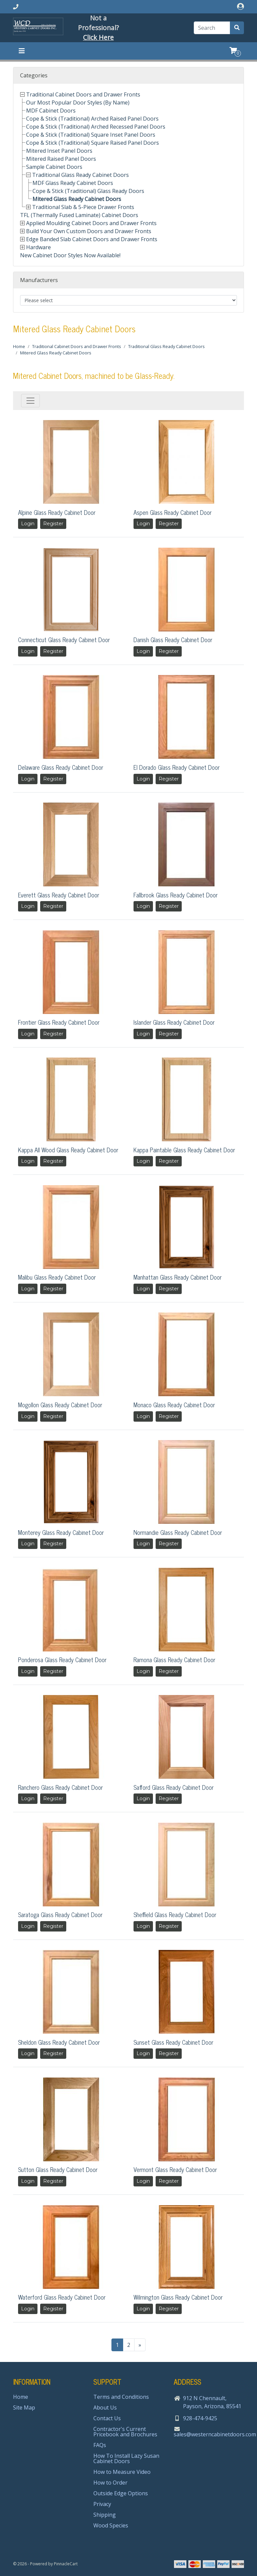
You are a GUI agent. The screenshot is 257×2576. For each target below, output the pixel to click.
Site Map (24, 2407)
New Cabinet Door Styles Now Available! (70, 255)
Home (19, 346)
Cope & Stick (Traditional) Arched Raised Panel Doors (92, 118)
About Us (105, 2407)
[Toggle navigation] (21, 51)
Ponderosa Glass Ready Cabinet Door (62, 1659)
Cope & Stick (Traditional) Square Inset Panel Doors (90, 134)
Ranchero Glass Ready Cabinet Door (60, 1787)
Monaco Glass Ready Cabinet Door (174, 1405)
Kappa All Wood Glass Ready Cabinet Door (68, 1150)
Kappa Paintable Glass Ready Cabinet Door (184, 1150)
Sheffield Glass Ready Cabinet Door (175, 1914)
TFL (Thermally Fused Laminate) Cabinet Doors (79, 215)
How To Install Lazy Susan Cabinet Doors (126, 2458)
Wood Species (110, 2525)
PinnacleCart (66, 2564)
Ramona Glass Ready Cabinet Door (174, 1659)
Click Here (98, 37)
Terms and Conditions (121, 2396)
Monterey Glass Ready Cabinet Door (61, 1532)
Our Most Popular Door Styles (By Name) (78, 102)
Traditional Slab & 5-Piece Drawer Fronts (83, 207)
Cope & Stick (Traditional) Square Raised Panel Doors (92, 142)
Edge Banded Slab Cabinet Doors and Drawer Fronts (91, 239)
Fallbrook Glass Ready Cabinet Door (176, 895)
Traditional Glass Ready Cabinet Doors (80, 175)
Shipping (104, 2514)
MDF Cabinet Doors (51, 110)
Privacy (102, 2504)
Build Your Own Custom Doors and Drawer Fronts (88, 231)
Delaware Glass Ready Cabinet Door (60, 767)
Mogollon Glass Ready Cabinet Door (60, 1405)
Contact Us (107, 2418)
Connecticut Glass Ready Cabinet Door (64, 639)
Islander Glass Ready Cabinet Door (174, 1022)
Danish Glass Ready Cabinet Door (173, 639)
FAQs (99, 2445)
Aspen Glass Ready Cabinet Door (172, 512)
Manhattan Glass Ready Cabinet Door (178, 1277)
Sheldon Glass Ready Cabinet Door (59, 2042)
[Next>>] (140, 2344)
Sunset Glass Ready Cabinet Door (173, 2042)
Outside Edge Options (120, 2493)
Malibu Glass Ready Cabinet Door (57, 1277)
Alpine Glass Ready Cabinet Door (56, 512)
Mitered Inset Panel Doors (59, 150)
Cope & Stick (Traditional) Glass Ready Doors (88, 191)
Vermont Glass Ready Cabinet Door (175, 2169)
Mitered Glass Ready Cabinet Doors (76, 199)
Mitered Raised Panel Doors (61, 158)
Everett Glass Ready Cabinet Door (58, 895)
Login (27, 524)
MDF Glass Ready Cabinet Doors (72, 183)
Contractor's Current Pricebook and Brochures (125, 2431)
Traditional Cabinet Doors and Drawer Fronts (83, 94)
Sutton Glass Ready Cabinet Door (57, 2169)
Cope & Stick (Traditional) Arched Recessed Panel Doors (95, 126)
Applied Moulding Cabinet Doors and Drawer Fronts (91, 223)
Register (53, 524)
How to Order (110, 2482)
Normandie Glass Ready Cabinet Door (178, 1532)
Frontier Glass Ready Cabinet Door (58, 1022)
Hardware (38, 247)
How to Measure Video (122, 2472)
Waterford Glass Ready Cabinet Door (61, 2297)
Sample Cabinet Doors (54, 167)
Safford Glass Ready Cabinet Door (173, 1787)
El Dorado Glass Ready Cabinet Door (177, 767)
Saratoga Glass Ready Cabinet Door (60, 1914)
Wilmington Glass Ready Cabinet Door (178, 2297)
